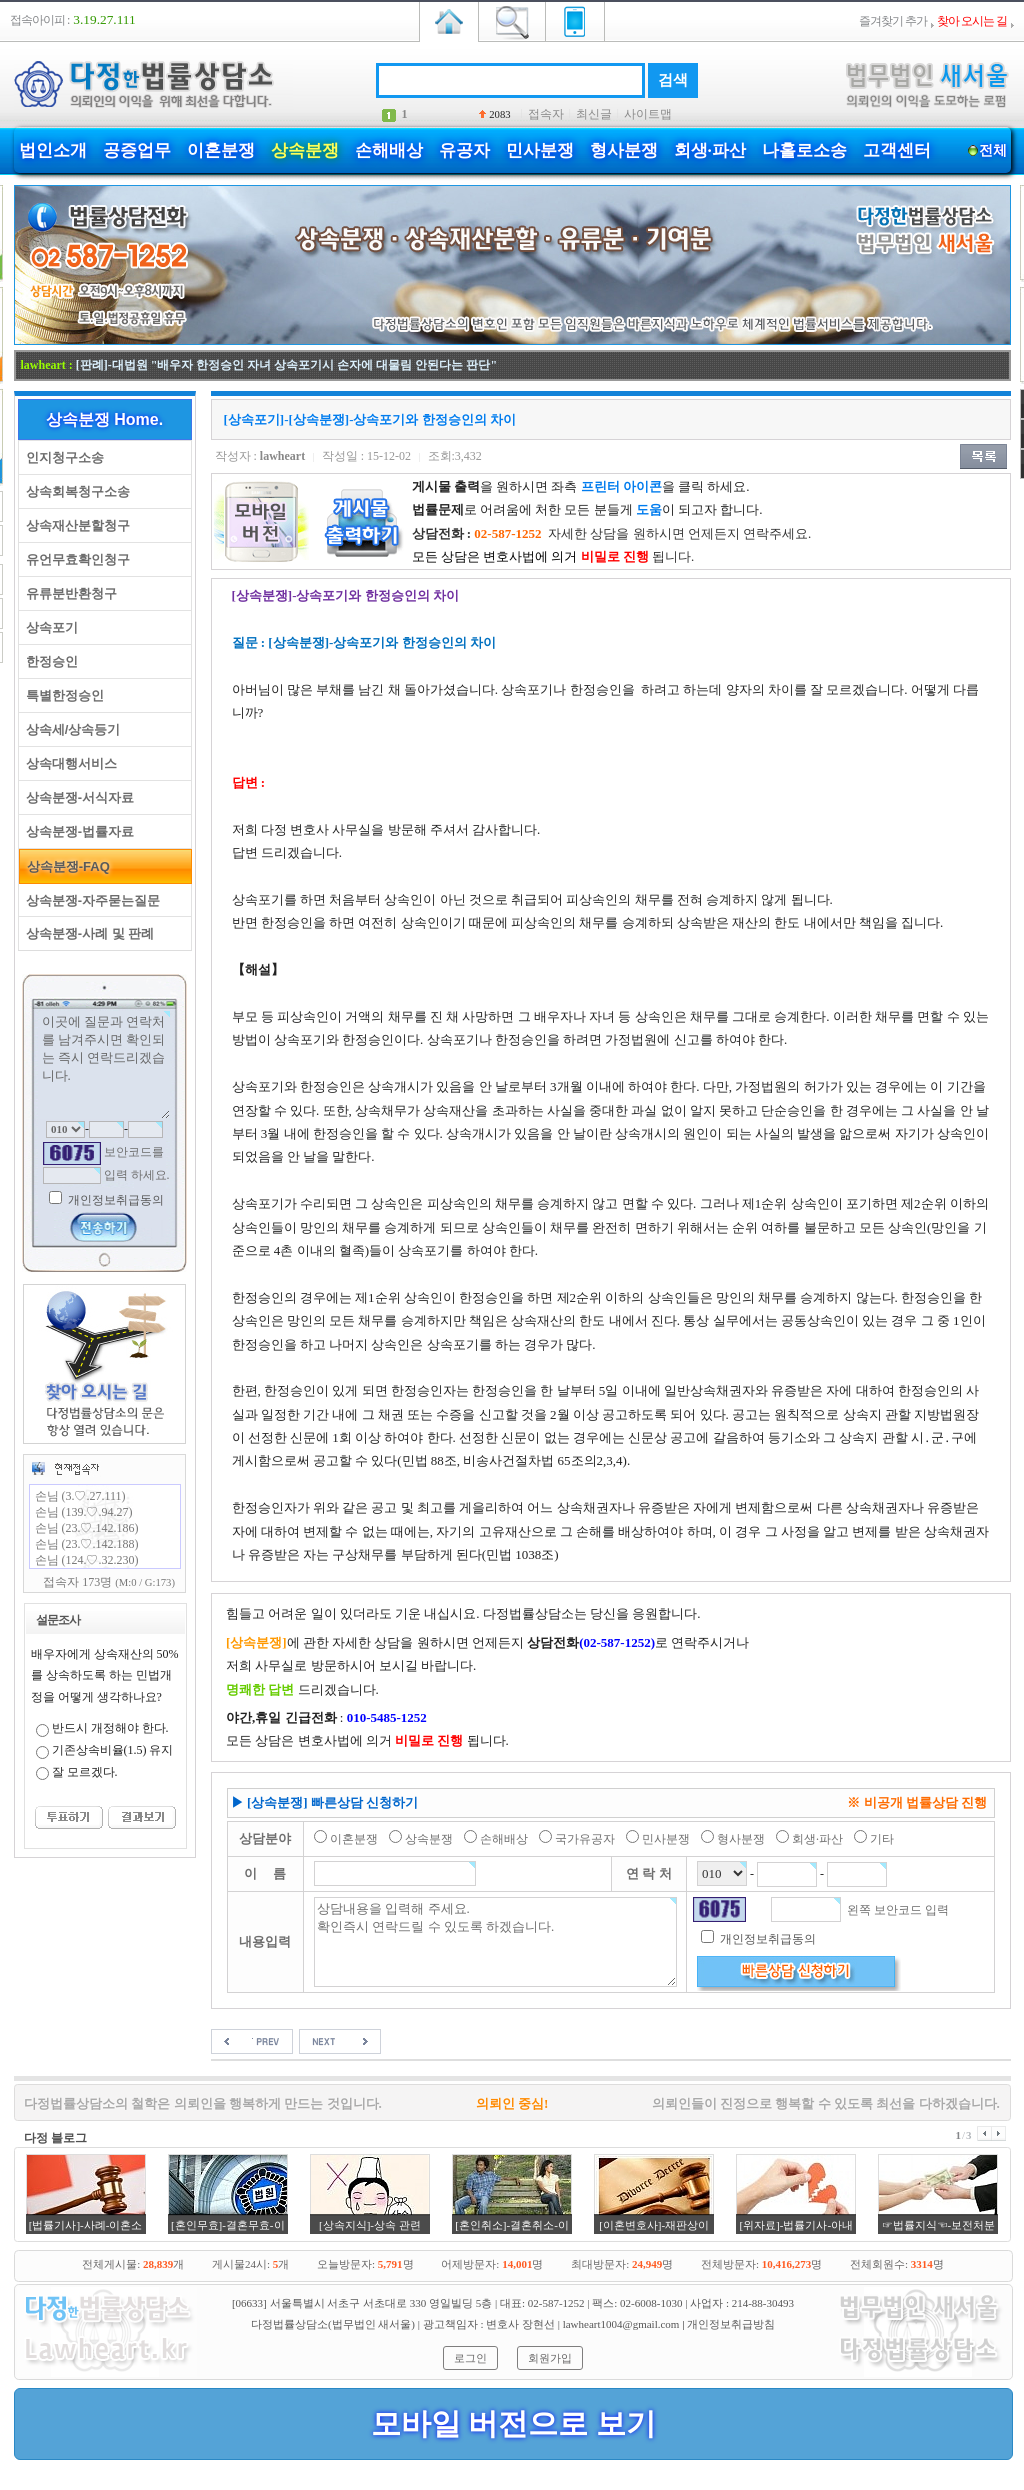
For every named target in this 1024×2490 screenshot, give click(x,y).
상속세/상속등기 (70, 729)
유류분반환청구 (68, 593)
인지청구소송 (61, 457)
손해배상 (389, 150)
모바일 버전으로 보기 (513, 2423)
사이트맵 (648, 114)
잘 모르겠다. (85, 1772)
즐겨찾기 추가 (893, 21)
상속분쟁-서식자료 (77, 797)
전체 (993, 150)
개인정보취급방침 (731, 2324)
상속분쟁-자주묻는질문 (90, 900)
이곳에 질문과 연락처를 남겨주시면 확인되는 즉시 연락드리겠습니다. (105, 1065)
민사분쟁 (540, 150)
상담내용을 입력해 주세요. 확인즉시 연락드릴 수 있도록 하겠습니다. (495, 1942)
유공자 (464, 150)
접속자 (546, 114)
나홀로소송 (804, 150)
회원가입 (550, 2358)
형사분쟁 (624, 150)
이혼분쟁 (221, 150)
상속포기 (48, 627)
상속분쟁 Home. (104, 419)
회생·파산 (710, 150)
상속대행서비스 (68, 763)
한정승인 (48, 661)
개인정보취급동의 (114, 1200)
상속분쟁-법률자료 (77, 831)
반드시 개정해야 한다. (110, 1728)
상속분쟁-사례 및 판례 (87, 933)
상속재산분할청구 (74, 525)
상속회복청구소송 (74, 491)
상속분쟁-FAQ (65, 866)
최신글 (594, 114)
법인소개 (53, 150)
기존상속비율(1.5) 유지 (113, 1750)
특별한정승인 (61, 695)
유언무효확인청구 (74, 559)
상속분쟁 (305, 150)
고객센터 (897, 150)
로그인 (470, 2358)
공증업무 (137, 150)
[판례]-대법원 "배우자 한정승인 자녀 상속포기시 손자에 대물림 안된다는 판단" (286, 365)
